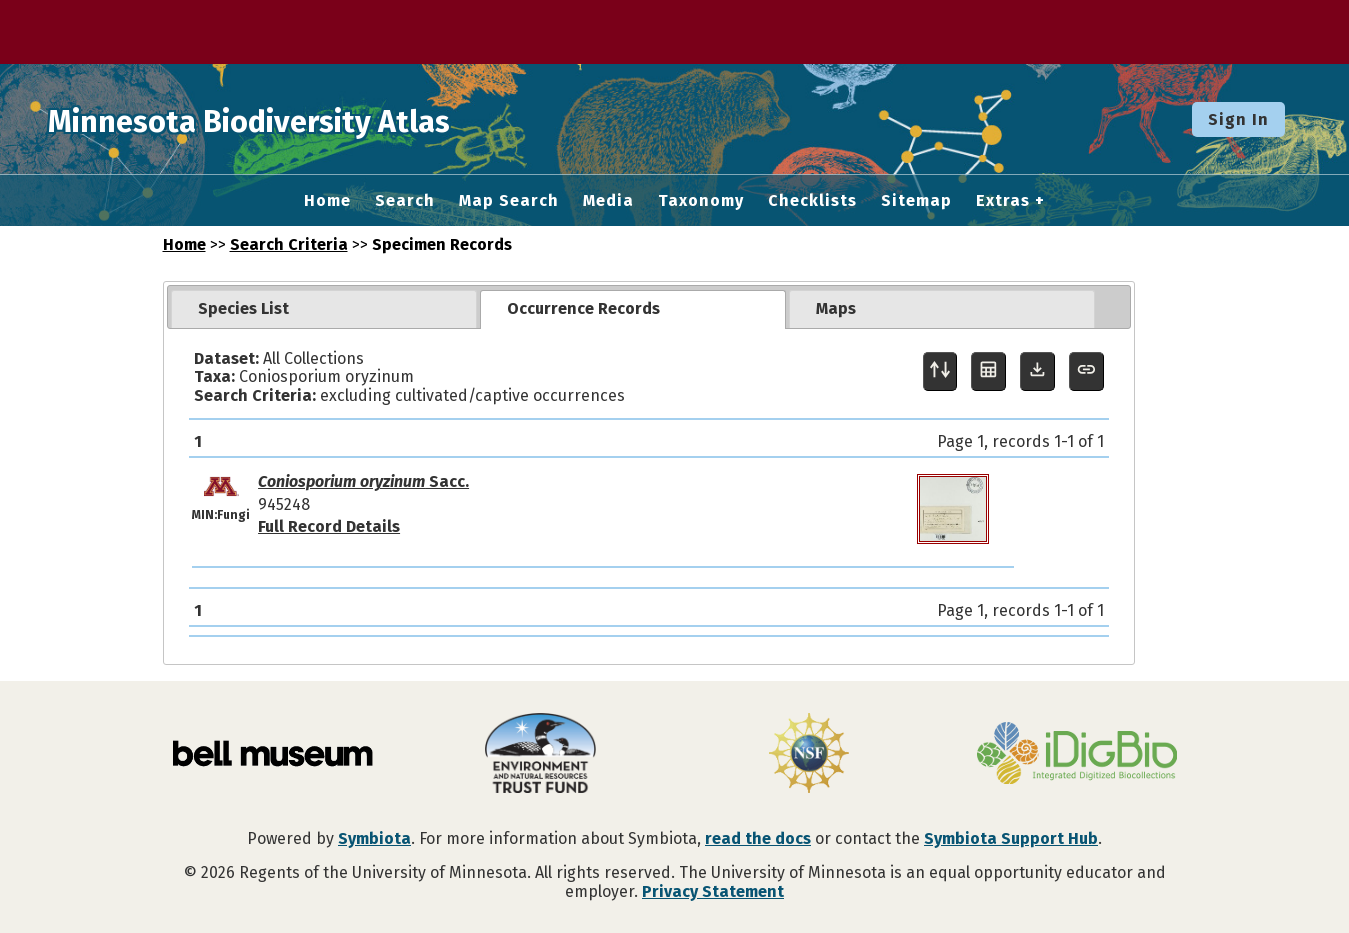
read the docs (758, 838)
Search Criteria (289, 244)
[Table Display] (988, 371)
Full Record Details (329, 526)
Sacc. (363, 481)
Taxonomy (701, 201)
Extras (1003, 201)
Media (608, 201)
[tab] (324, 309)
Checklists (812, 201)
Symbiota (374, 838)
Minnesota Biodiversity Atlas (311, 119)
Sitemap (916, 201)
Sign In (1238, 119)
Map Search (509, 201)
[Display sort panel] (940, 371)
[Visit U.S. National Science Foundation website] (809, 755)
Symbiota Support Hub (1011, 838)
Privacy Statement (713, 891)
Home (327, 201)
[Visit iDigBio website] (1077, 755)
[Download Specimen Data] (1037, 371)
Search (405, 201)
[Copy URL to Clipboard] (1086, 371)
